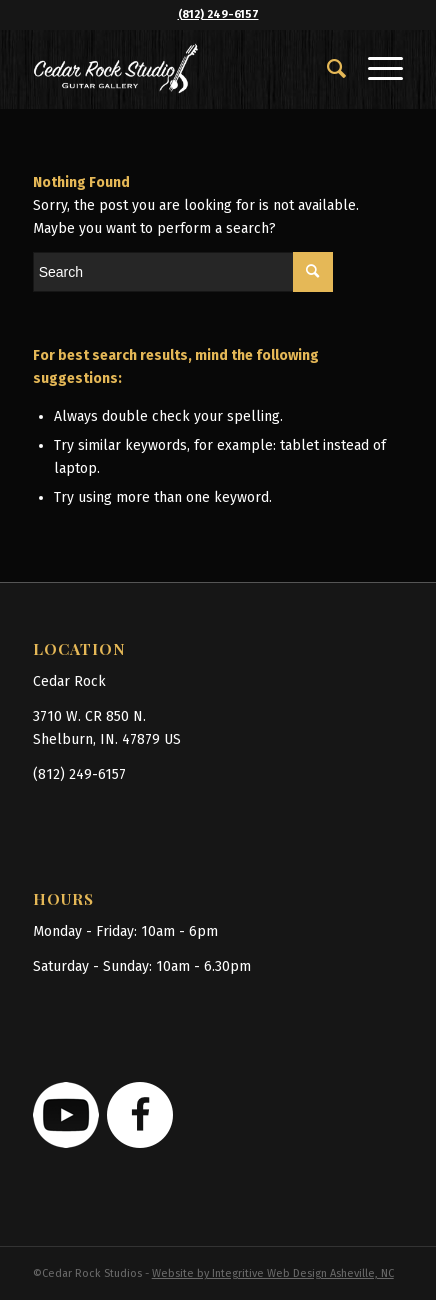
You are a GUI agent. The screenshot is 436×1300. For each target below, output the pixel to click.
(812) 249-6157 (218, 14)
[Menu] (375, 69)
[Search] (327, 69)
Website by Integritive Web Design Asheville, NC (273, 1273)
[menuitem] (327, 69)
